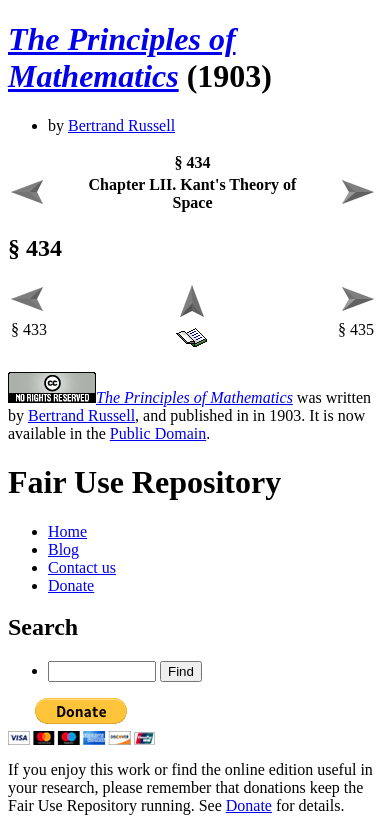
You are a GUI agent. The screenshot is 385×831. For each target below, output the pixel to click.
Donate (71, 585)
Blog (63, 549)
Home (67, 531)
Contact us (82, 567)
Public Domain (158, 433)
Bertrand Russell (121, 125)
